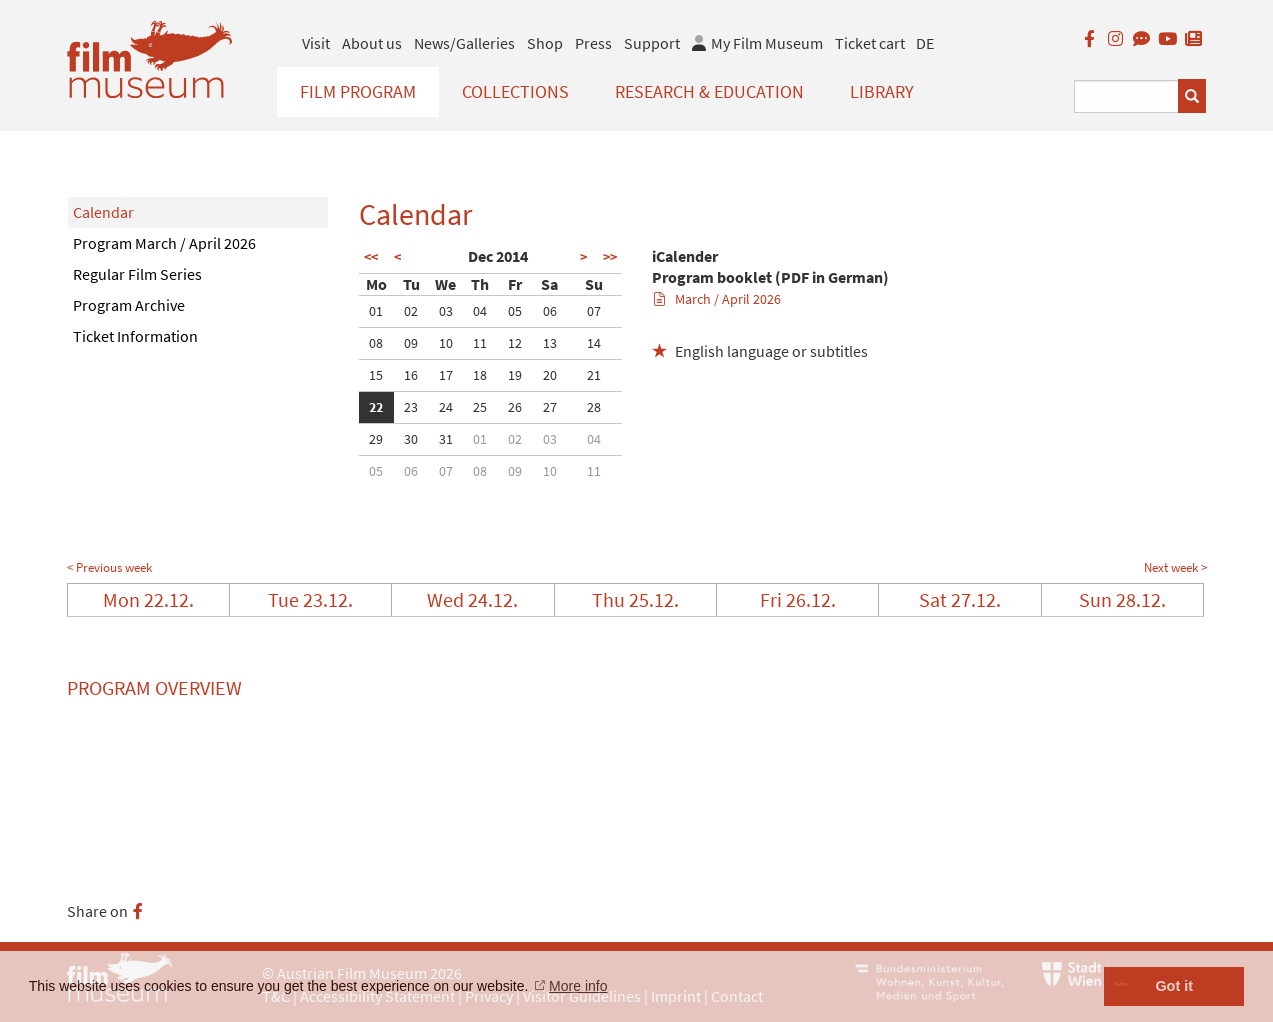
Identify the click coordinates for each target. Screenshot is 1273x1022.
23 (411, 407)
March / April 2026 (717, 299)
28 (594, 407)
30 (411, 439)
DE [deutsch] (925, 43)
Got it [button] (1174, 986)
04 (480, 311)
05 (515, 311)
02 (411, 311)
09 (411, 343)
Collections (515, 91)
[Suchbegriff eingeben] (1126, 96)
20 (550, 375)
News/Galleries (464, 43)
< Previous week (109, 567)
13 (550, 343)
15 (376, 375)
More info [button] (578, 986)
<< (371, 257)
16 (411, 375)
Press (593, 43)
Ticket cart (870, 43)
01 (376, 311)
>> (610, 257)
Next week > (1175, 567)
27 (550, 407)
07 (594, 311)
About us (372, 43)
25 (480, 407)
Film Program (358, 91)
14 (594, 343)
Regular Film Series (137, 274)
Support (652, 43)
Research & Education (709, 91)
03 (446, 311)
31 (446, 439)
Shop (545, 43)
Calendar (103, 212)
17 (446, 375)
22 (376, 407)
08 (376, 343)
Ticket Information (135, 336)
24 (446, 407)
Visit (316, 43)
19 (515, 375)
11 (480, 343)
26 (515, 407)
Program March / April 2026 (164, 243)
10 (446, 343)
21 (594, 375)
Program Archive (129, 305)
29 (376, 439)
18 (480, 375)
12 (515, 343)
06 (550, 311)
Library (882, 91)
